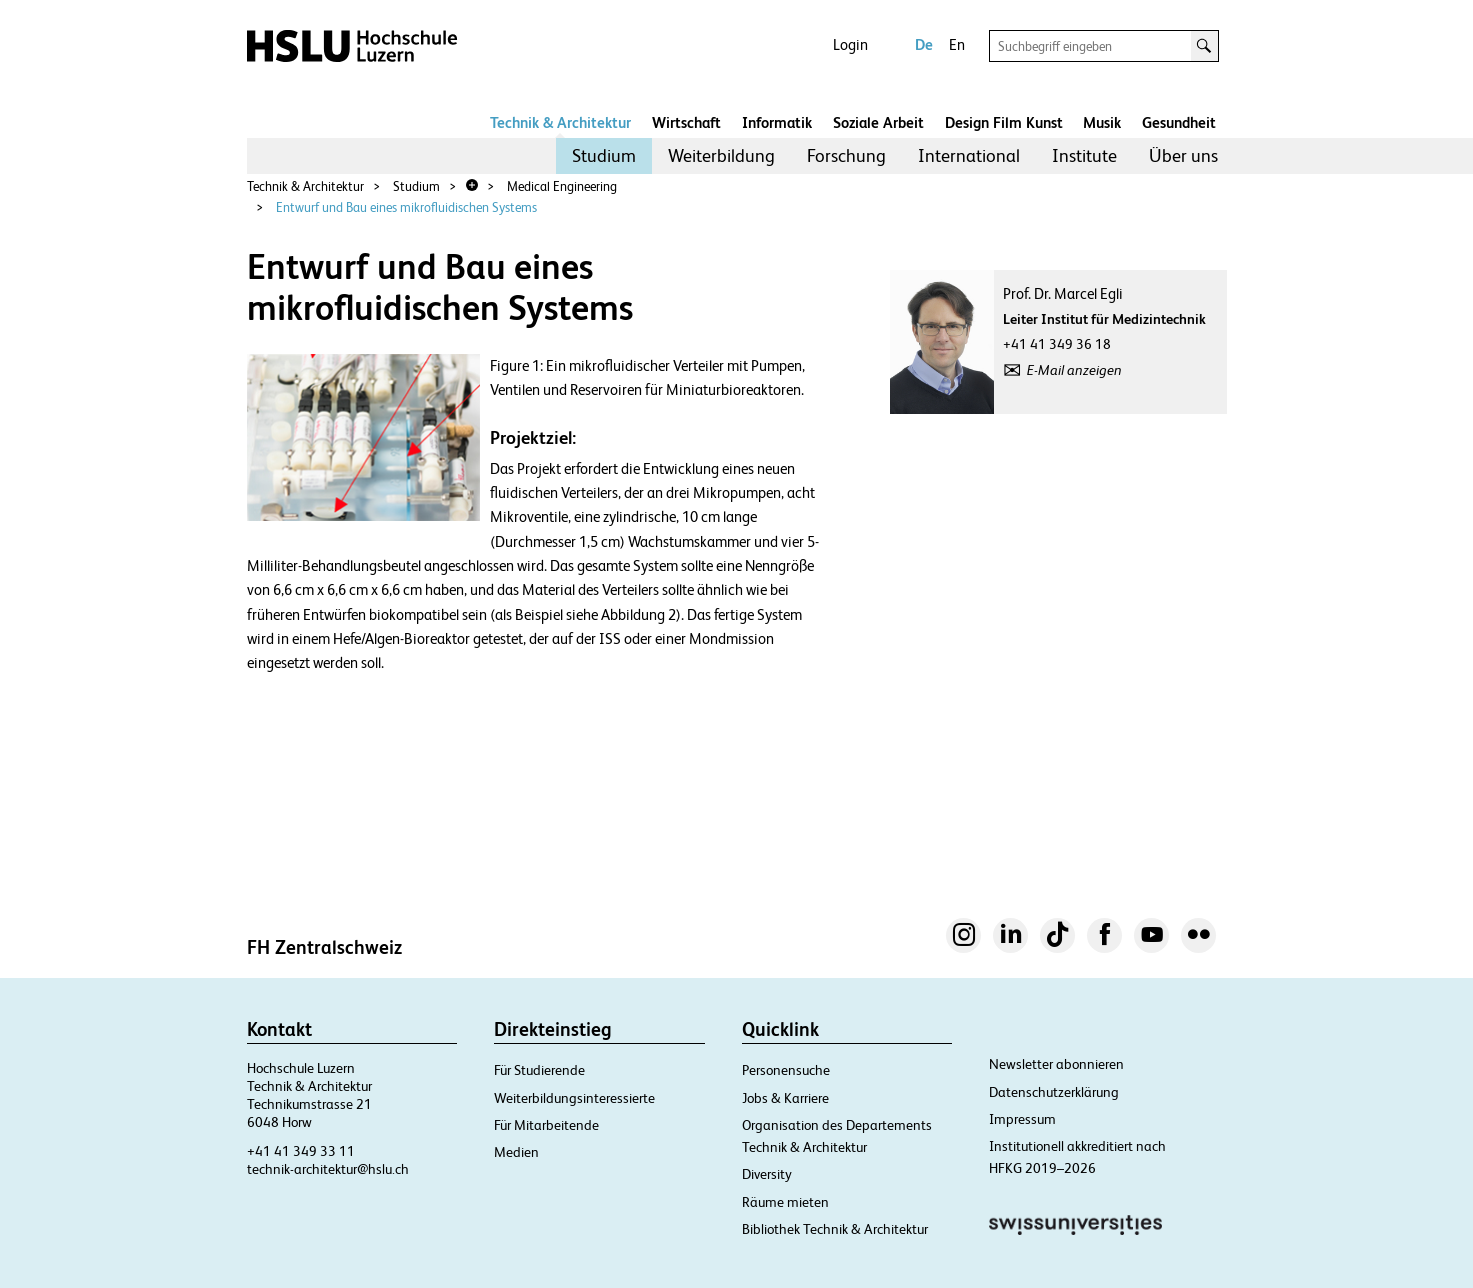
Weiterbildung (721, 155)
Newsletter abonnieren (1056, 1064)
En (957, 44)
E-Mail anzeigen (1074, 370)
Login (850, 44)
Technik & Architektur (560, 122)
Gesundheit (1179, 122)
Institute (1084, 155)
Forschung (846, 155)
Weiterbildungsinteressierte (574, 1098)
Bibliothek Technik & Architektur (835, 1229)
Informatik (777, 122)
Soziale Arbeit (878, 122)
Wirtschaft (686, 122)
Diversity (767, 1174)
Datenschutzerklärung (1054, 1092)
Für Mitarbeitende (546, 1125)
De (924, 44)
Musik (1102, 122)
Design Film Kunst (1004, 122)
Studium (604, 155)
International (969, 155)
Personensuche (786, 1070)
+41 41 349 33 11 (301, 1151)
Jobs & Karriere (785, 1098)
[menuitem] (604, 156)
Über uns (1183, 155)
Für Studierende (539, 1070)
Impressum (1022, 1119)
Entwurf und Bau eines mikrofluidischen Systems (406, 207)
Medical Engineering (562, 186)
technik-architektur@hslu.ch (328, 1169)
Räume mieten (785, 1202)
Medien (516, 1152)
